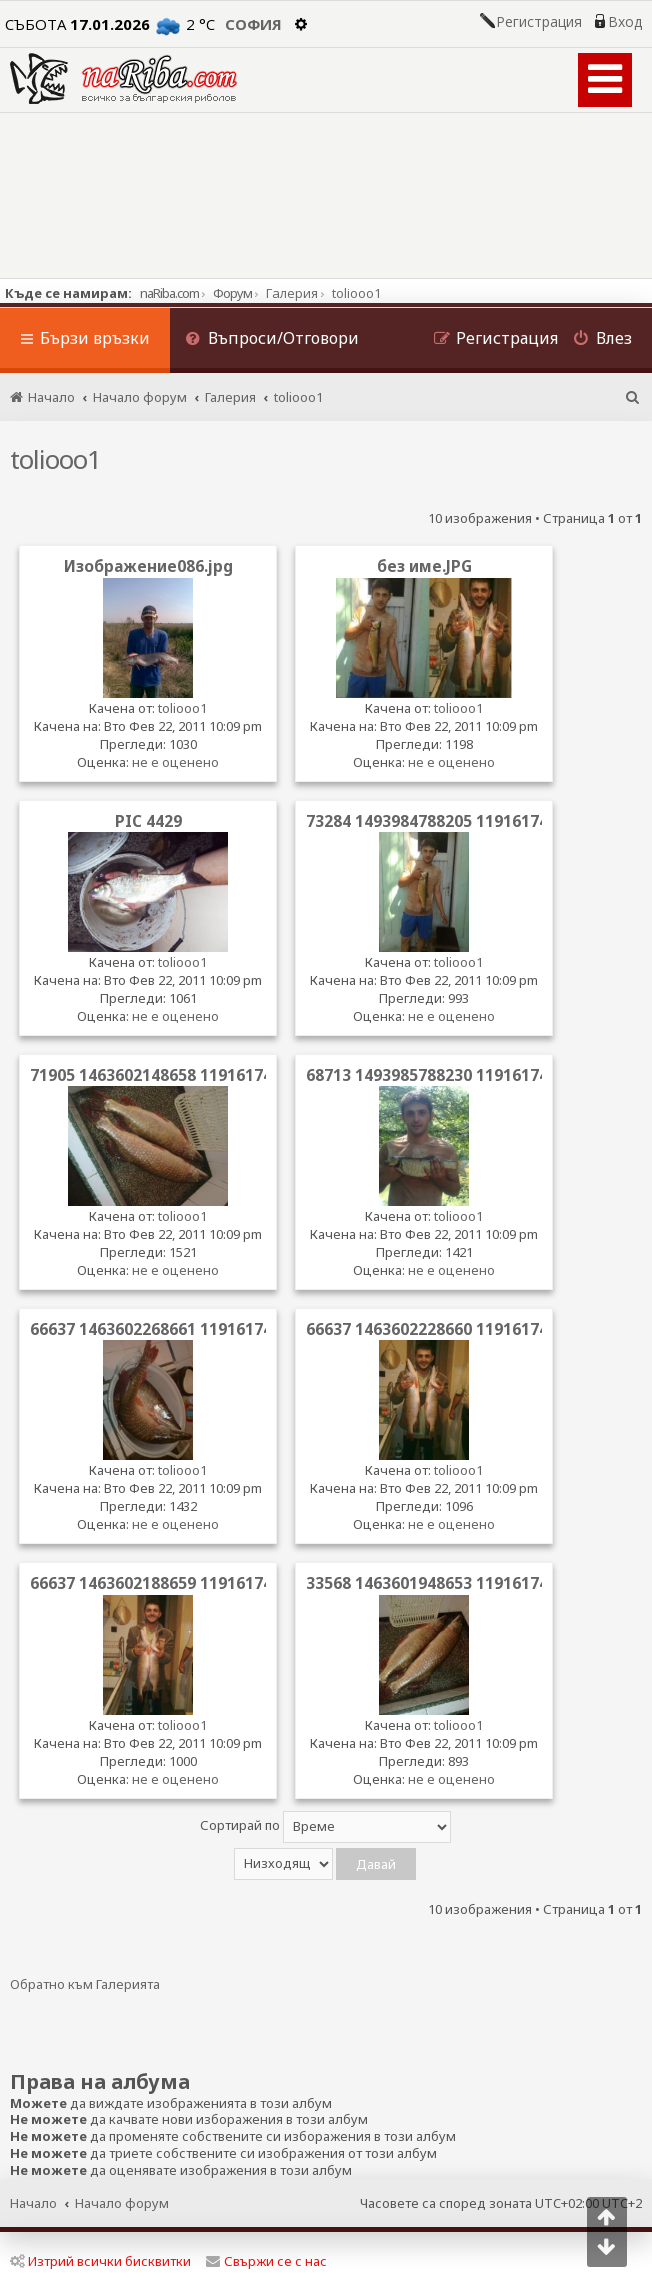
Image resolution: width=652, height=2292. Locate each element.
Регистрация (539, 22)
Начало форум (122, 2203)
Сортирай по (325, 1827)
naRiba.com (169, 293)
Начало (33, 2203)
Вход (625, 22)
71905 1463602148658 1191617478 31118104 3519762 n (238, 1075)
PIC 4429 (148, 821)
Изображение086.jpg (148, 566)
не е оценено (175, 762)
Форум (232, 293)
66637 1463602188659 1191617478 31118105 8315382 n (238, 1583)
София (253, 24)
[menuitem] (272, 340)
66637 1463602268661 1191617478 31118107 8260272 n (238, 1329)
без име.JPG (424, 566)
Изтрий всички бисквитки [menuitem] (100, 2261)
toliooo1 (55, 459)
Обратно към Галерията (85, 1984)
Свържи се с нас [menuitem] (266, 2261)
